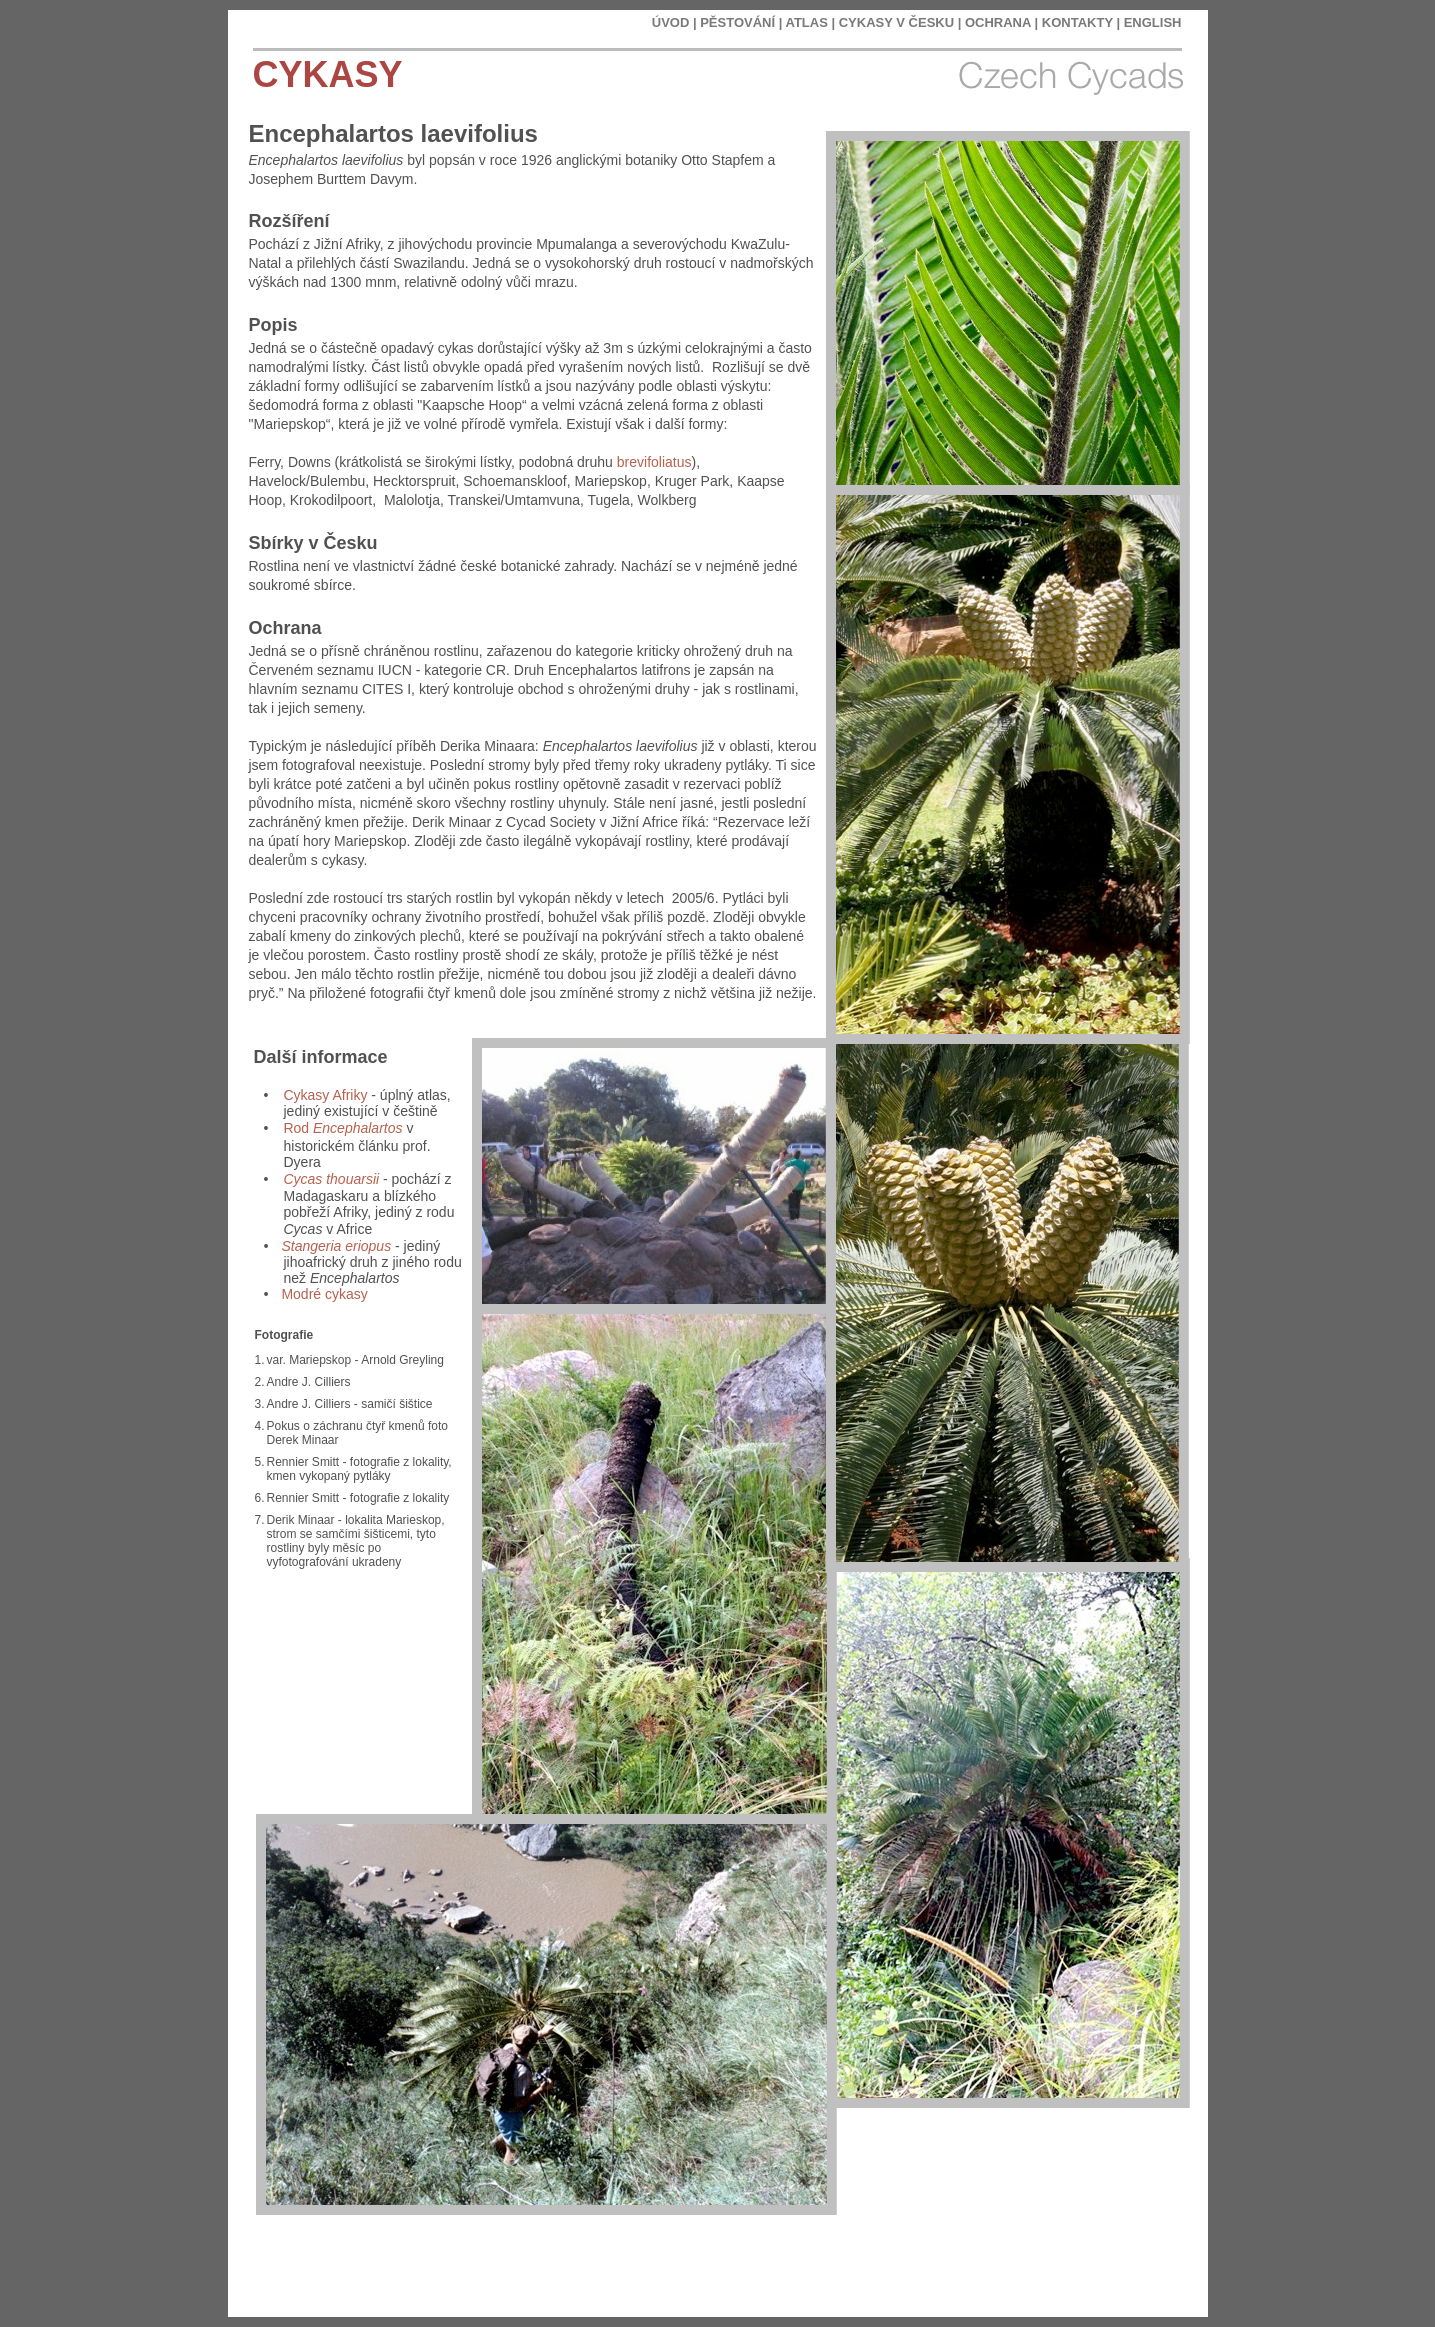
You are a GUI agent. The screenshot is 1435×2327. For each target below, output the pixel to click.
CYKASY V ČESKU (896, 22)
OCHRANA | (1001, 22)
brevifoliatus (654, 462)
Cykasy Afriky (325, 1095)
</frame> (1109, 2267)
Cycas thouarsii (331, 1179)
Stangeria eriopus (336, 1246)
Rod (342, 1128)
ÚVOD (671, 22)
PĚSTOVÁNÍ (737, 22)
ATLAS (806, 22)
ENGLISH (1153, 22)
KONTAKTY (1077, 22)
